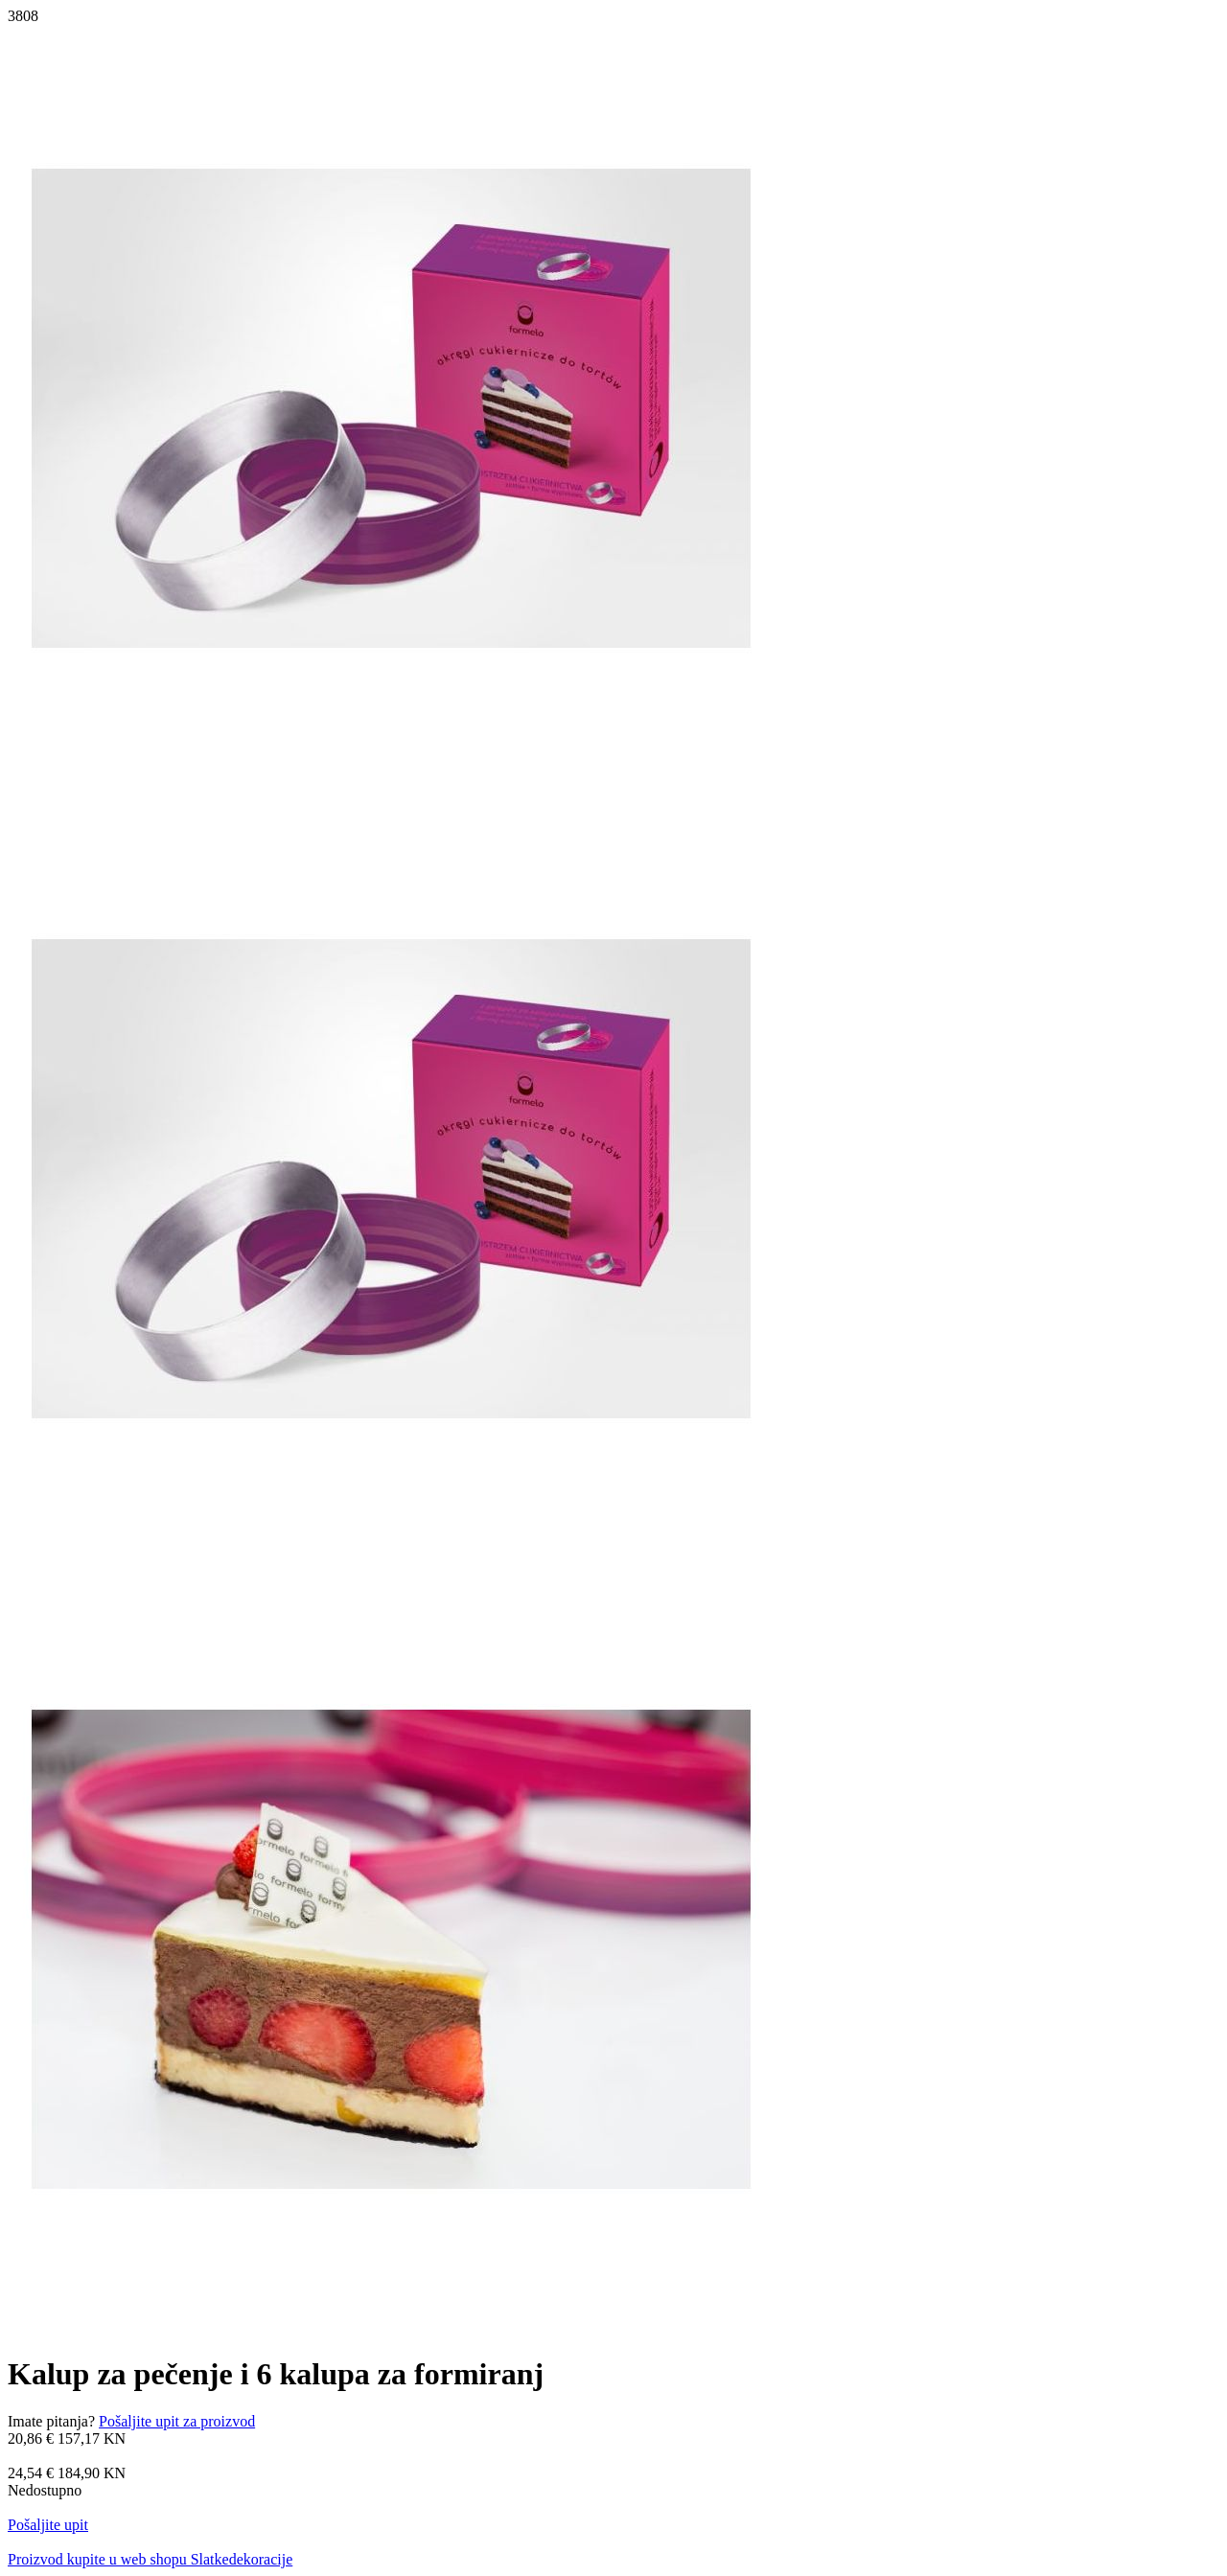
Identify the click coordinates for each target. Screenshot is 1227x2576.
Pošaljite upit (48, 2525)
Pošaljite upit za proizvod (177, 2421)
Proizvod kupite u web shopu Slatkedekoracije (150, 2559)
